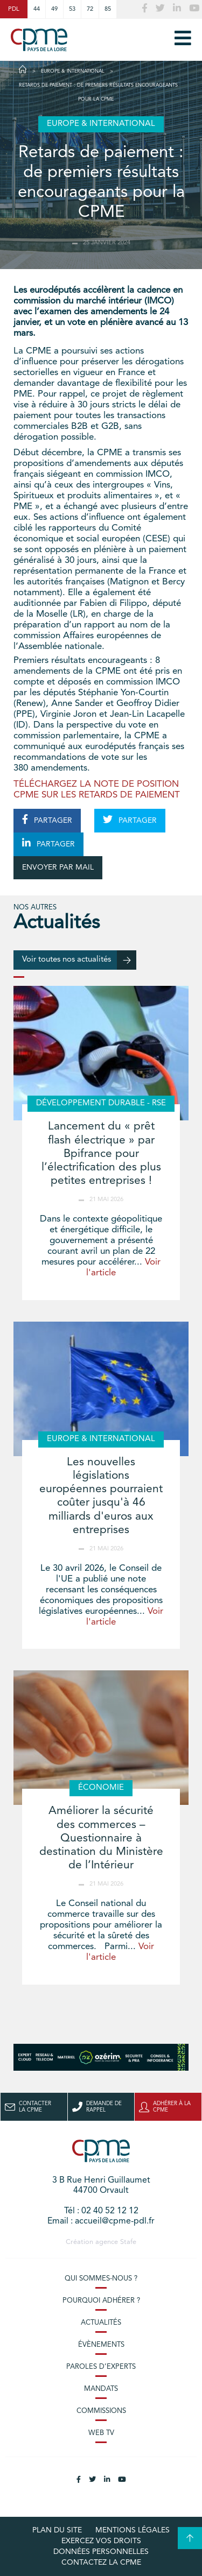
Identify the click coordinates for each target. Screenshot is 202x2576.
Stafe (128, 2242)
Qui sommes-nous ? (101, 2278)
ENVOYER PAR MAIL (58, 867)
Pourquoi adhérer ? (101, 2300)
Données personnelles (101, 2552)
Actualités (101, 2322)
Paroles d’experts (101, 2366)
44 (36, 9)
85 (108, 9)
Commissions (101, 2411)
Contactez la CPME (101, 2562)
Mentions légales (132, 2530)
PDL (13, 9)
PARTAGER (47, 819)
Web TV (101, 2433)
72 (90, 9)
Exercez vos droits (101, 2541)
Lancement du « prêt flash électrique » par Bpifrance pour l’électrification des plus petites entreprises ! (101, 1154)
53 (72, 9)
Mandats (101, 2389)
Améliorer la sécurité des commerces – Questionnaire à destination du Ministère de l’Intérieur (101, 1838)
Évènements (101, 2344)
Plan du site (57, 2530)
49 (54, 9)
